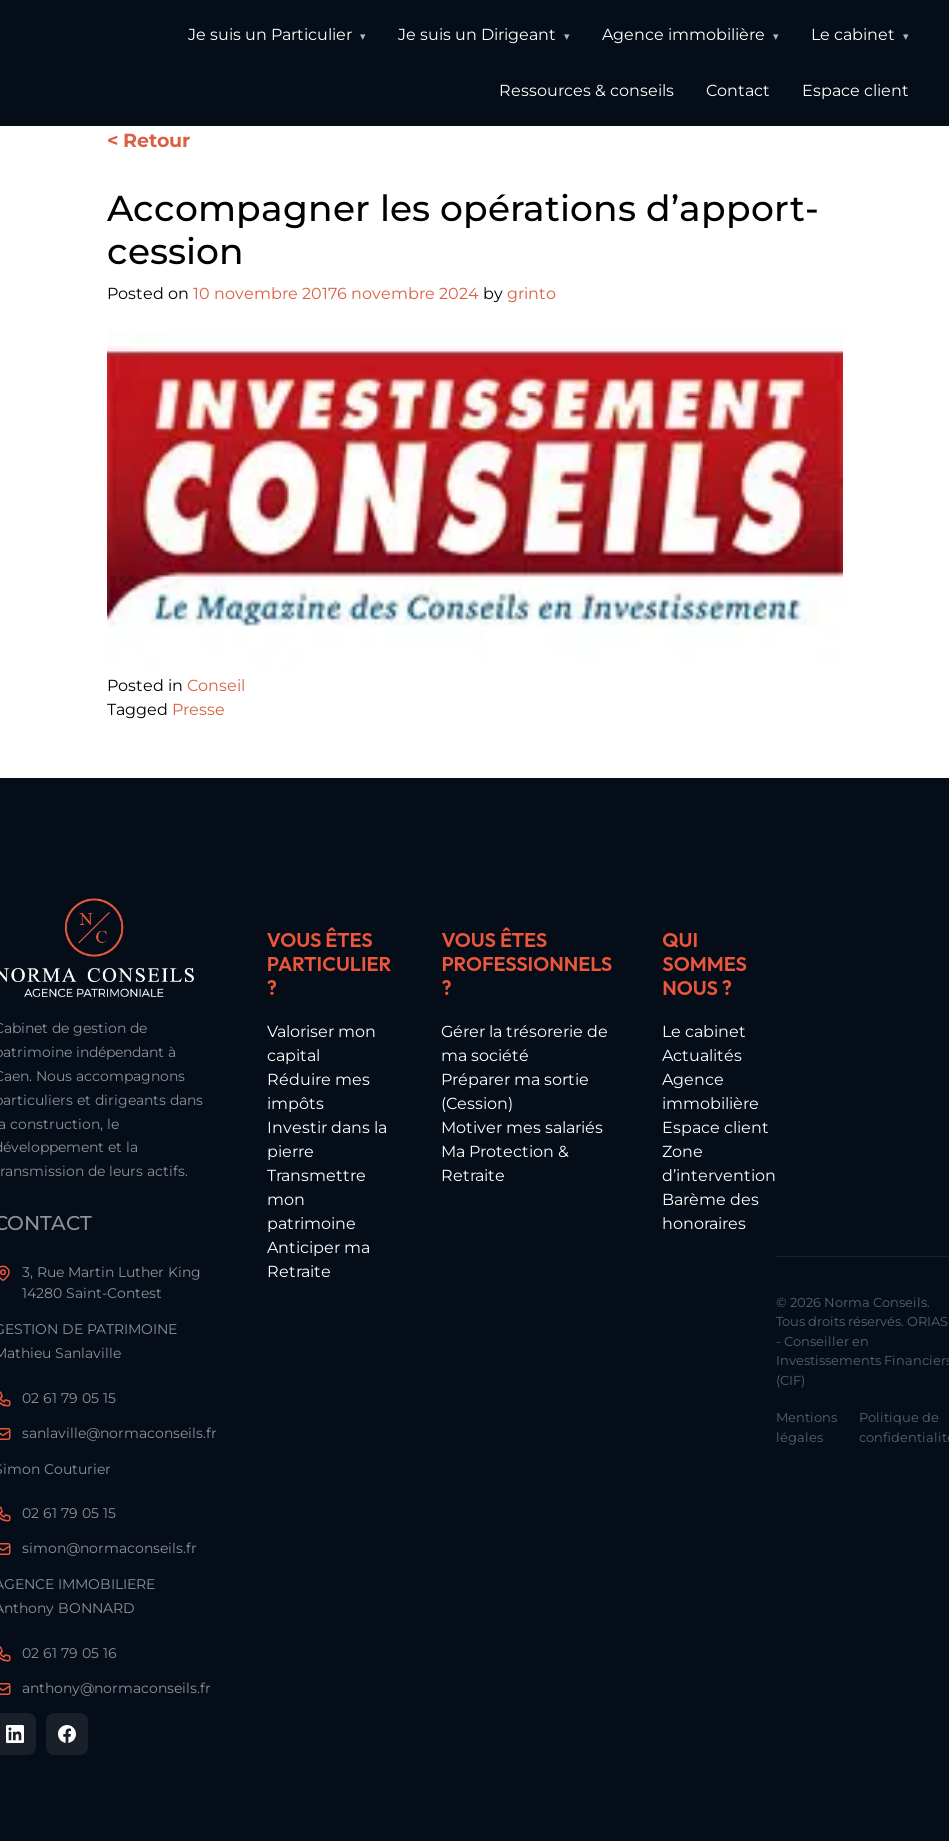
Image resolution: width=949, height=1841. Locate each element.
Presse (198, 709)
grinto (531, 293)
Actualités (702, 1055)
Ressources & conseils (586, 90)
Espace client (855, 90)
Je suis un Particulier (270, 34)
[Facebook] (67, 1734)
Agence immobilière (683, 34)
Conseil (216, 685)
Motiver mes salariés (522, 1127)
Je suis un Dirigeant (477, 34)
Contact (738, 90)
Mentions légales (806, 1427)
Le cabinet (853, 34)
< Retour (148, 140)
